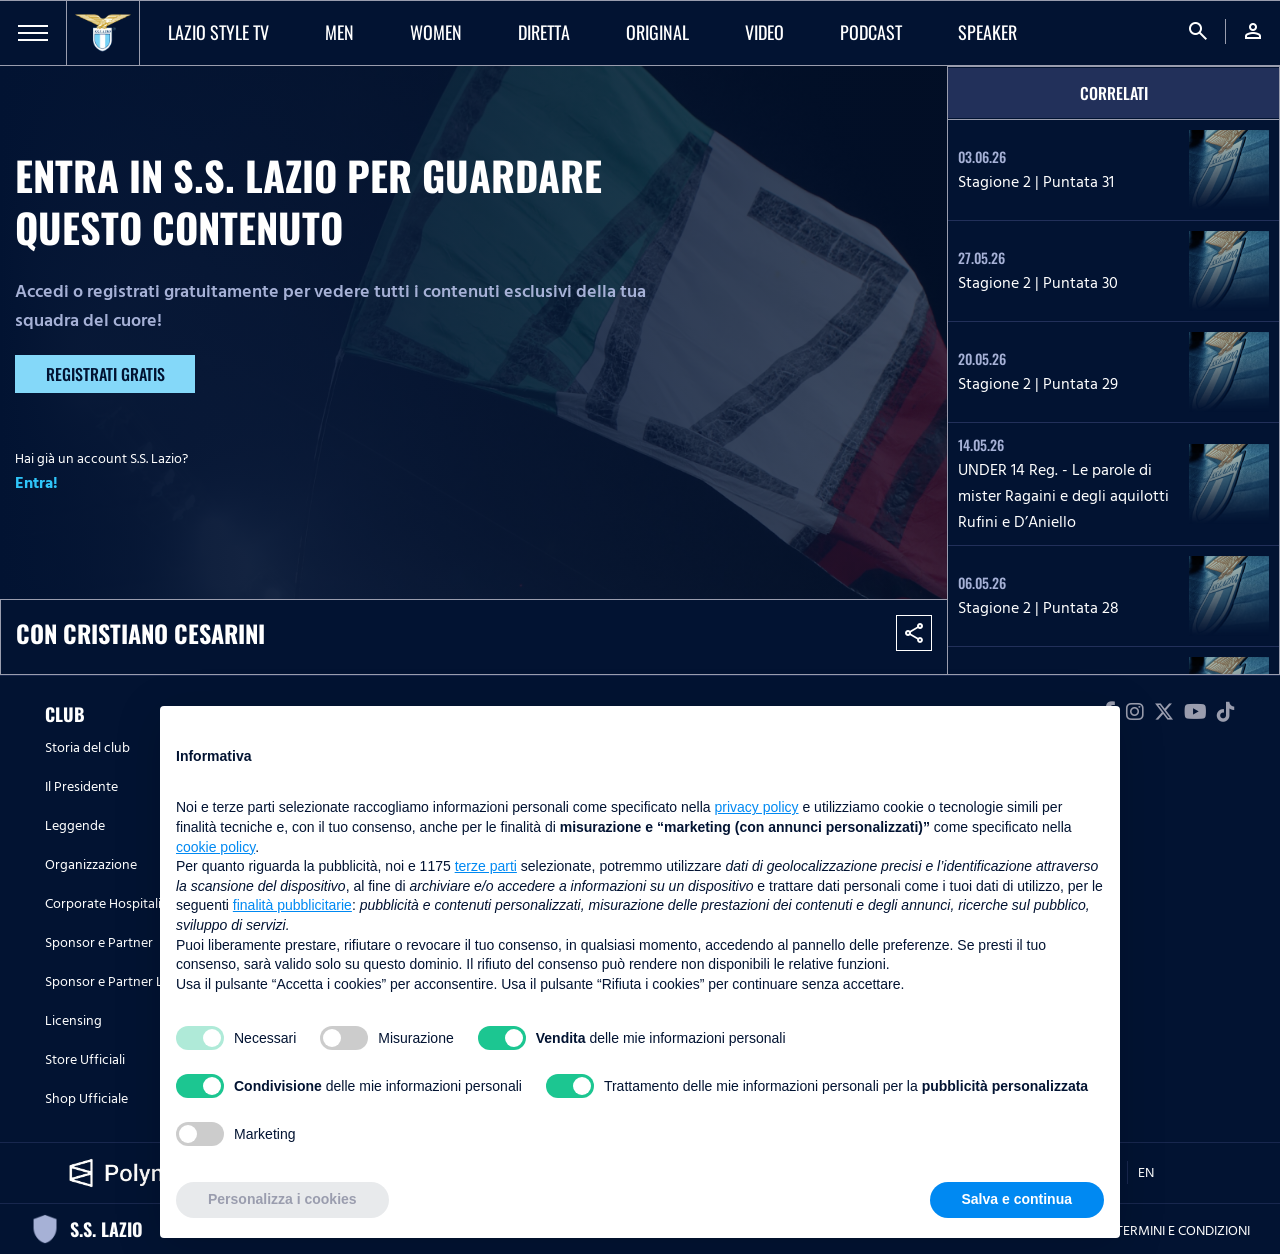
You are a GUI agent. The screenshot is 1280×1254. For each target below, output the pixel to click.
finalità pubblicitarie (292, 905)
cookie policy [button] (215, 847)
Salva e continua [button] (1017, 1199)
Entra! (36, 483)
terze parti (486, 866)
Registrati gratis (105, 374)
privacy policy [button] (757, 807)
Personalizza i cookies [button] (282, 1199)
